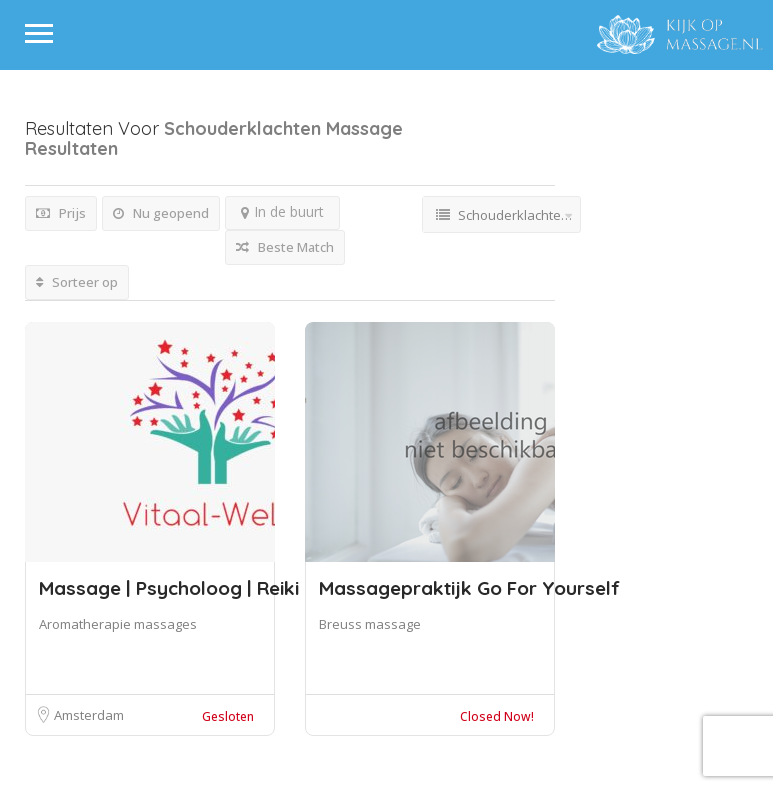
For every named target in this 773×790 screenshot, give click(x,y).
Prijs (61, 213)
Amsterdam (89, 715)
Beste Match (285, 247)
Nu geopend (161, 213)
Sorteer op (77, 282)
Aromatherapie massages (118, 624)
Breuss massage (370, 624)
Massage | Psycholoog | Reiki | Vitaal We (231, 588)
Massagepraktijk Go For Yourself (469, 588)
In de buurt (282, 211)
